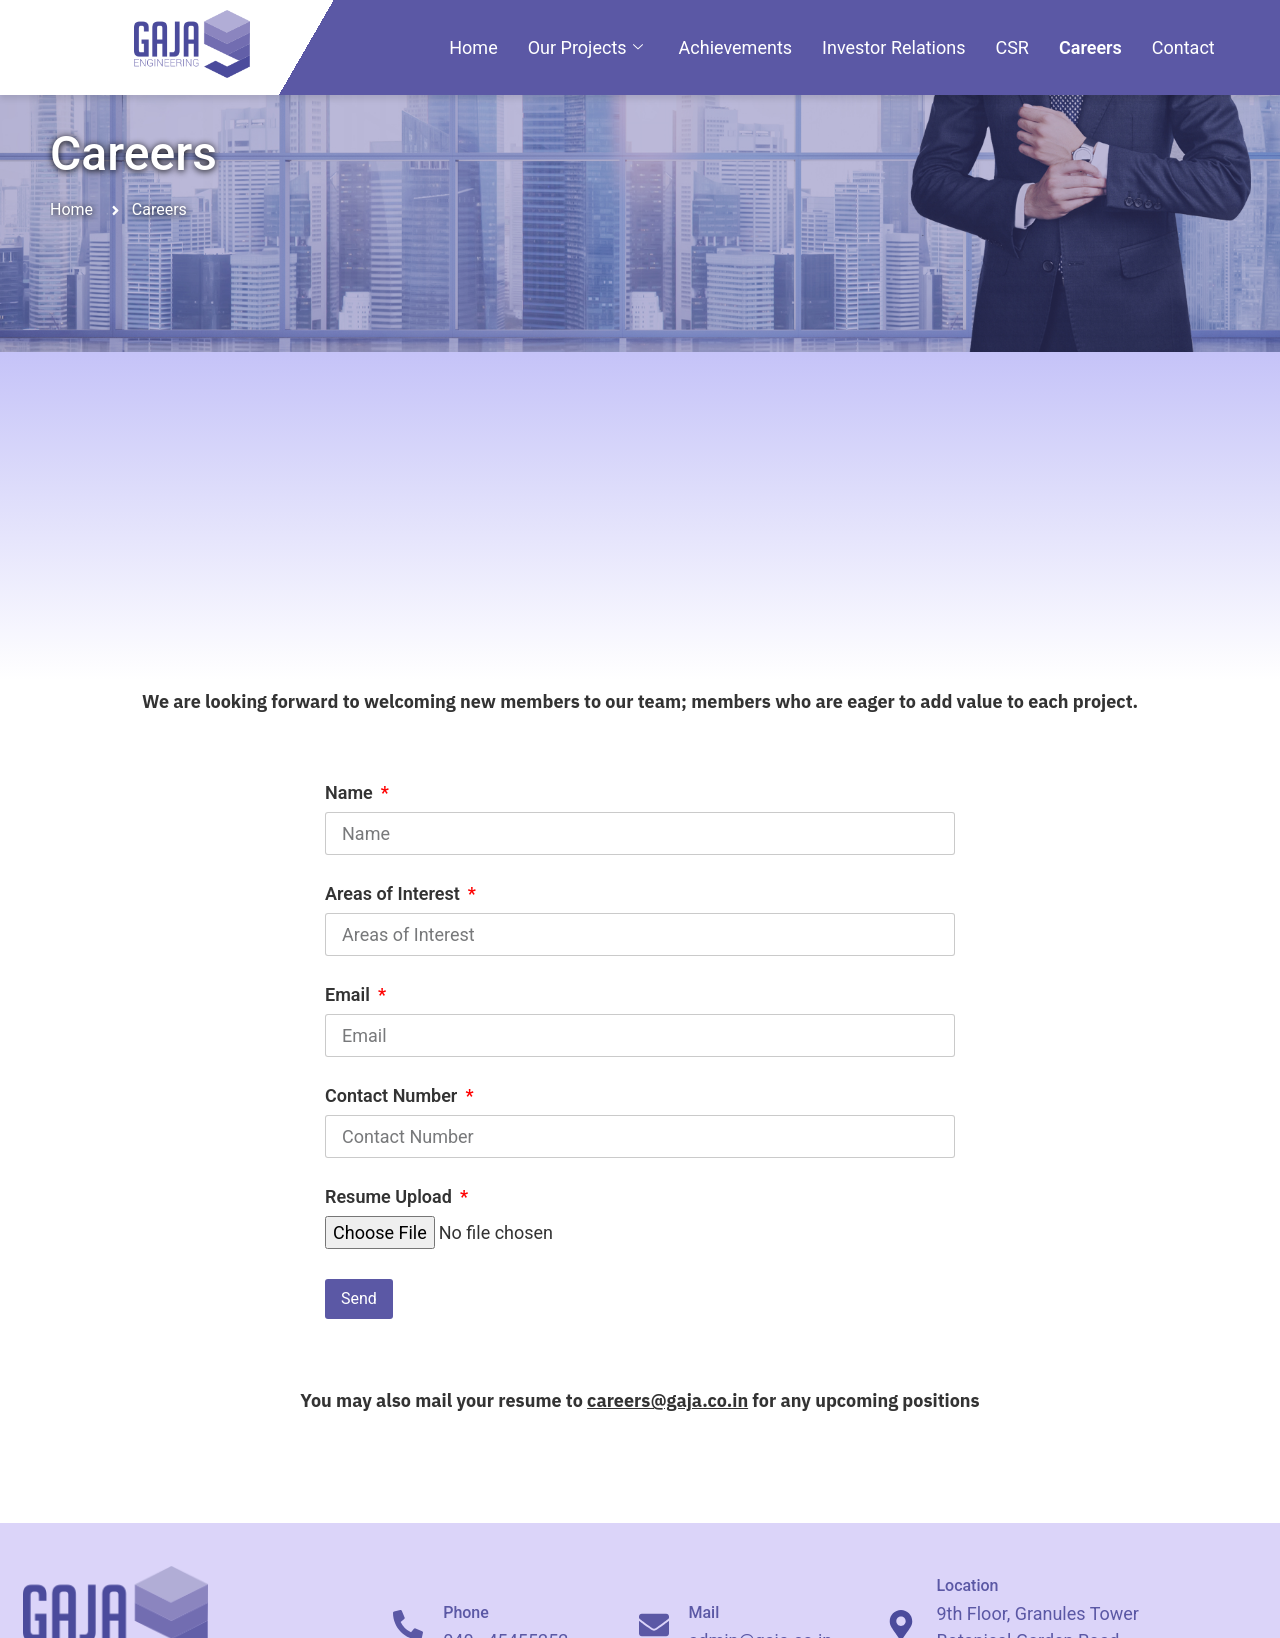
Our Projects (585, 47)
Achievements (735, 47)
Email (349, 995)
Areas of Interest (394, 894)
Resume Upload (390, 1197)
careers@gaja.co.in (667, 1400)
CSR (1012, 47)
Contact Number (393, 1096)
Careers (1090, 47)
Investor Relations (893, 47)
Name (351, 793)
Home (473, 47)
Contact (1183, 47)
